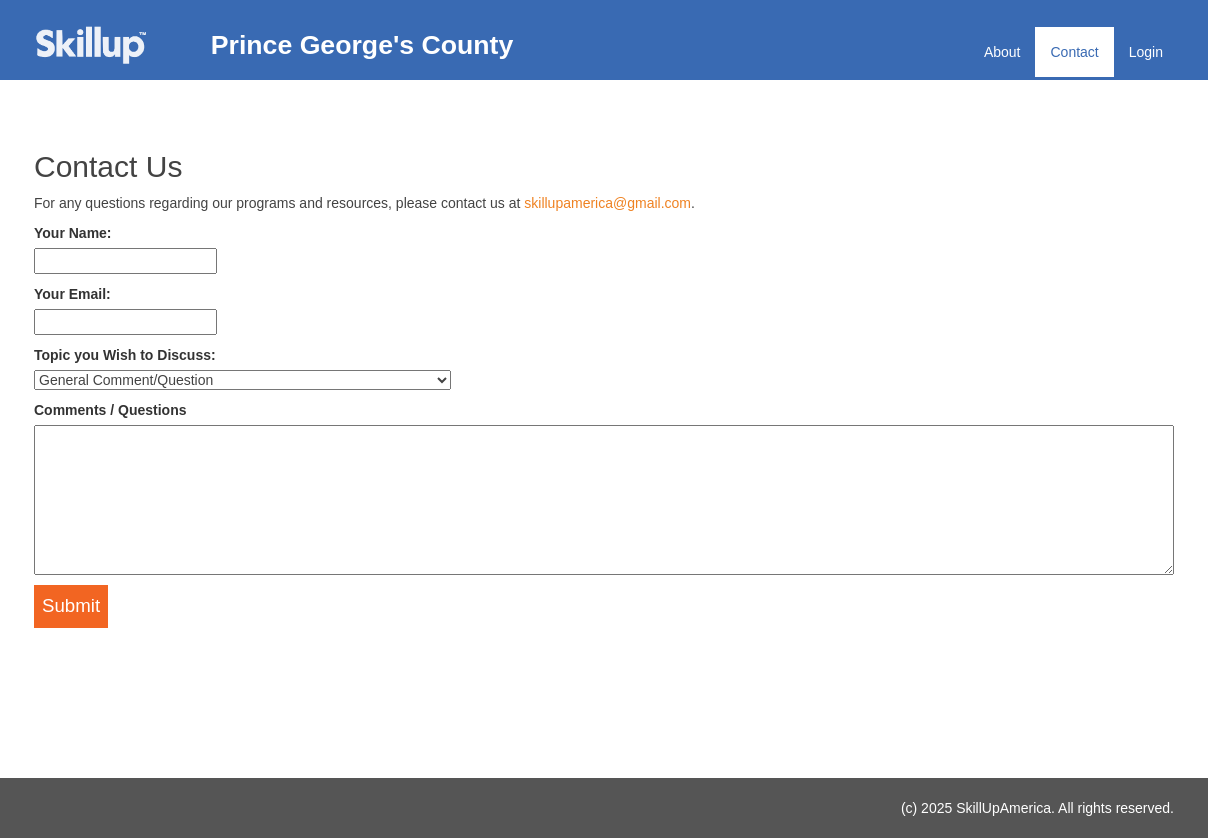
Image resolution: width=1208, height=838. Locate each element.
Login (1146, 52)
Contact (1074, 52)
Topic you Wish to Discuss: (125, 355)
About (1002, 52)
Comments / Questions (110, 410)
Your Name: (73, 233)
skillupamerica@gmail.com (607, 203)
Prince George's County (362, 45)
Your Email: (72, 294)
